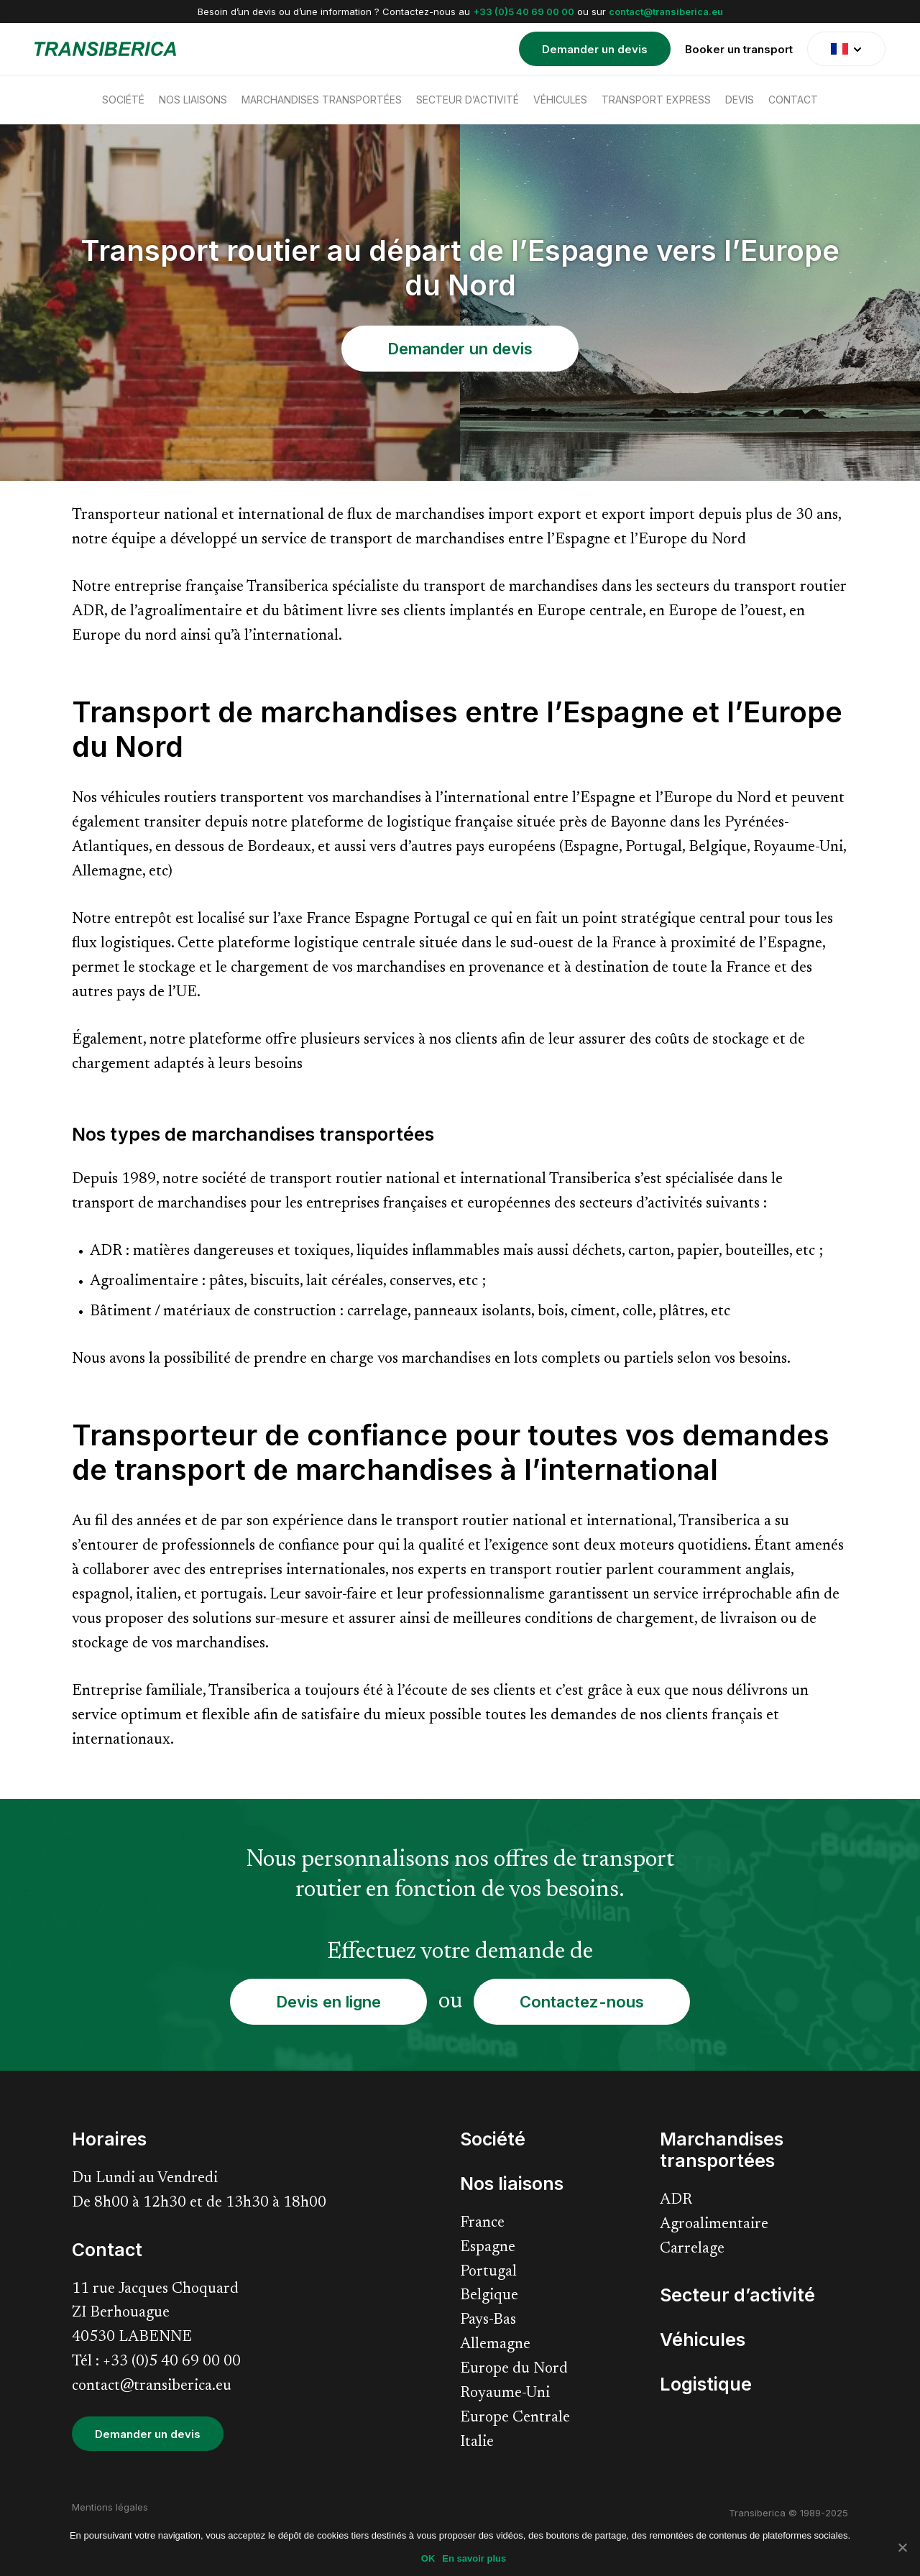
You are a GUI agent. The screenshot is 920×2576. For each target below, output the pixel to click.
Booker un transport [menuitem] (739, 49)
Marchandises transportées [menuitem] (322, 99)
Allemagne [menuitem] (495, 2344)
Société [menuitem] (123, 99)
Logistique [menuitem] (706, 2384)
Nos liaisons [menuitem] (193, 99)
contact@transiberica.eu (666, 11)
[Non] (902, 2547)
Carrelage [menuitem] (692, 2249)
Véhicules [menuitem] (560, 99)
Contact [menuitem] (793, 99)
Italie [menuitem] (477, 2442)
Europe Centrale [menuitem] (515, 2418)
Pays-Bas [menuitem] (488, 2320)
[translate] (846, 49)
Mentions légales (110, 2507)
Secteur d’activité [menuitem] (467, 99)
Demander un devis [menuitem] (595, 49)
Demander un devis (460, 348)
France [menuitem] (482, 2223)
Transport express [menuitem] (656, 99)
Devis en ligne (328, 2001)
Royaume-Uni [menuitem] (505, 2393)
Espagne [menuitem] (487, 2247)
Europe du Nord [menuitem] (514, 2369)
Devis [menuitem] (739, 99)
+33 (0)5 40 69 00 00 (523, 11)
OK (428, 2558)
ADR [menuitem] (676, 2200)
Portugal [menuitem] (488, 2272)
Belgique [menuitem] (489, 2296)
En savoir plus (474, 2558)
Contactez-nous (582, 2001)
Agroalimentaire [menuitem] (714, 2224)
